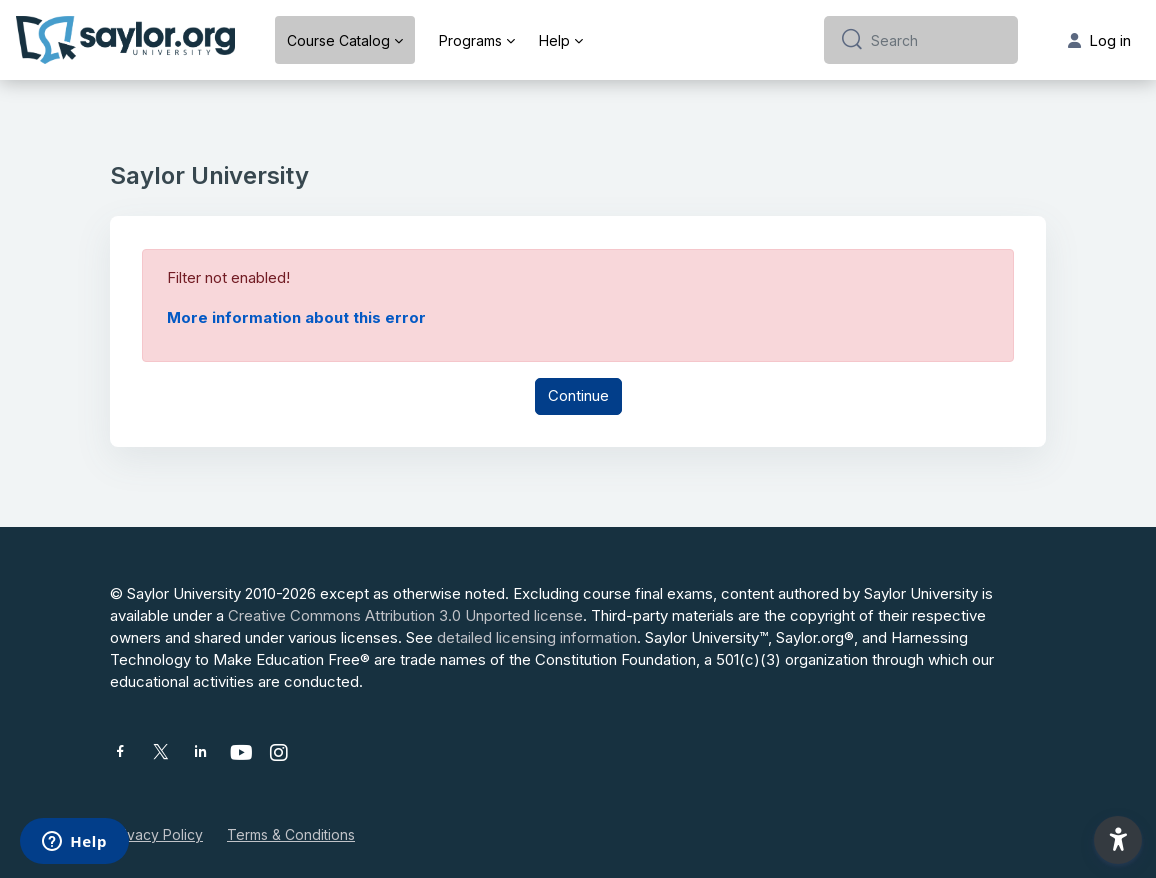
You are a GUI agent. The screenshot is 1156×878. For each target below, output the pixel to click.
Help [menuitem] (554, 40)
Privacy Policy (156, 834)
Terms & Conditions (291, 834)
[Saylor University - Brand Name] (125, 40)
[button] (1118, 840)
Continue (578, 395)
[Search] (936, 40)
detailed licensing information (537, 637)
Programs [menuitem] (470, 40)
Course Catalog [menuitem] (338, 40)
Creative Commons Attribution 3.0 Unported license (405, 615)
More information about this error (296, 317)
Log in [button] (1099, 40)
